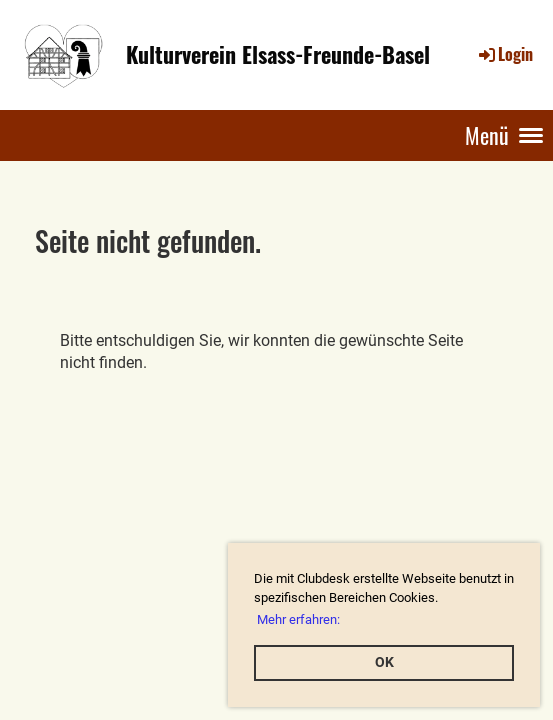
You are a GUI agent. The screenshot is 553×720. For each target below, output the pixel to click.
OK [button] (384, 662)
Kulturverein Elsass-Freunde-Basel (278, 54)
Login (504, 54)
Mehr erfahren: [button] (298, 619)
